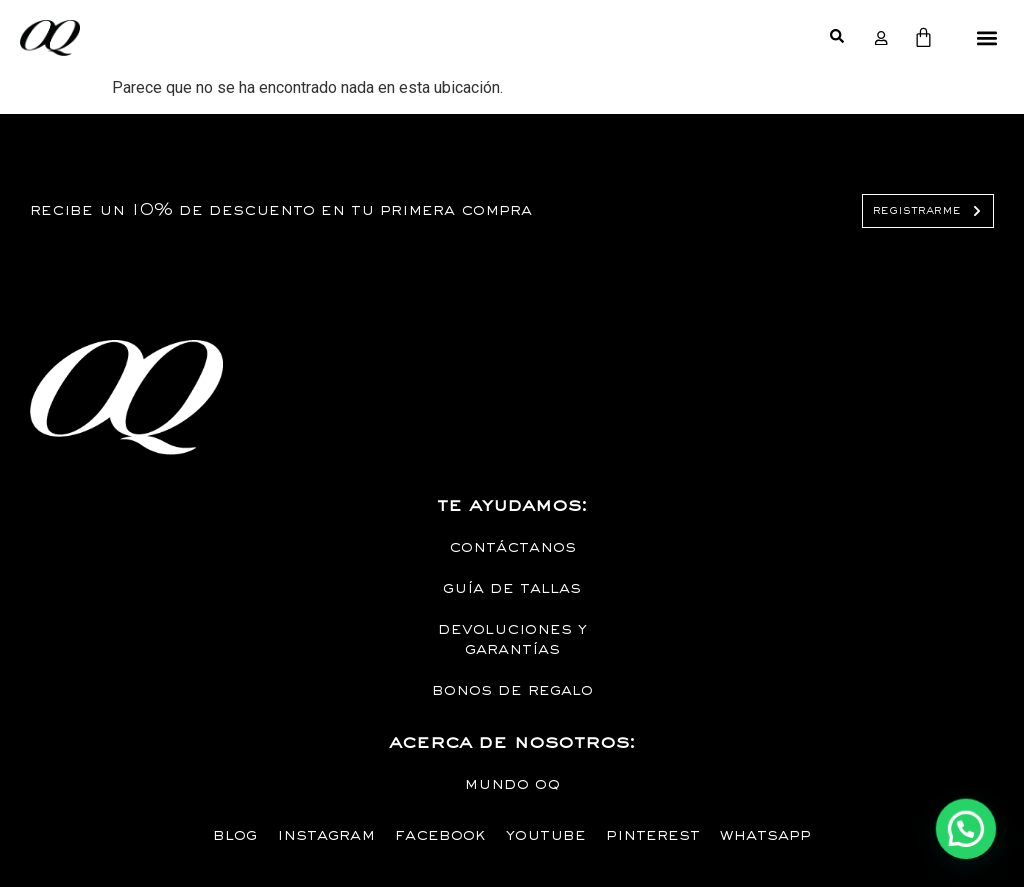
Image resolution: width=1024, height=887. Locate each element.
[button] (987, 38)
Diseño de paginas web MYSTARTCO (43, 308)
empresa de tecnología (74, 324)
